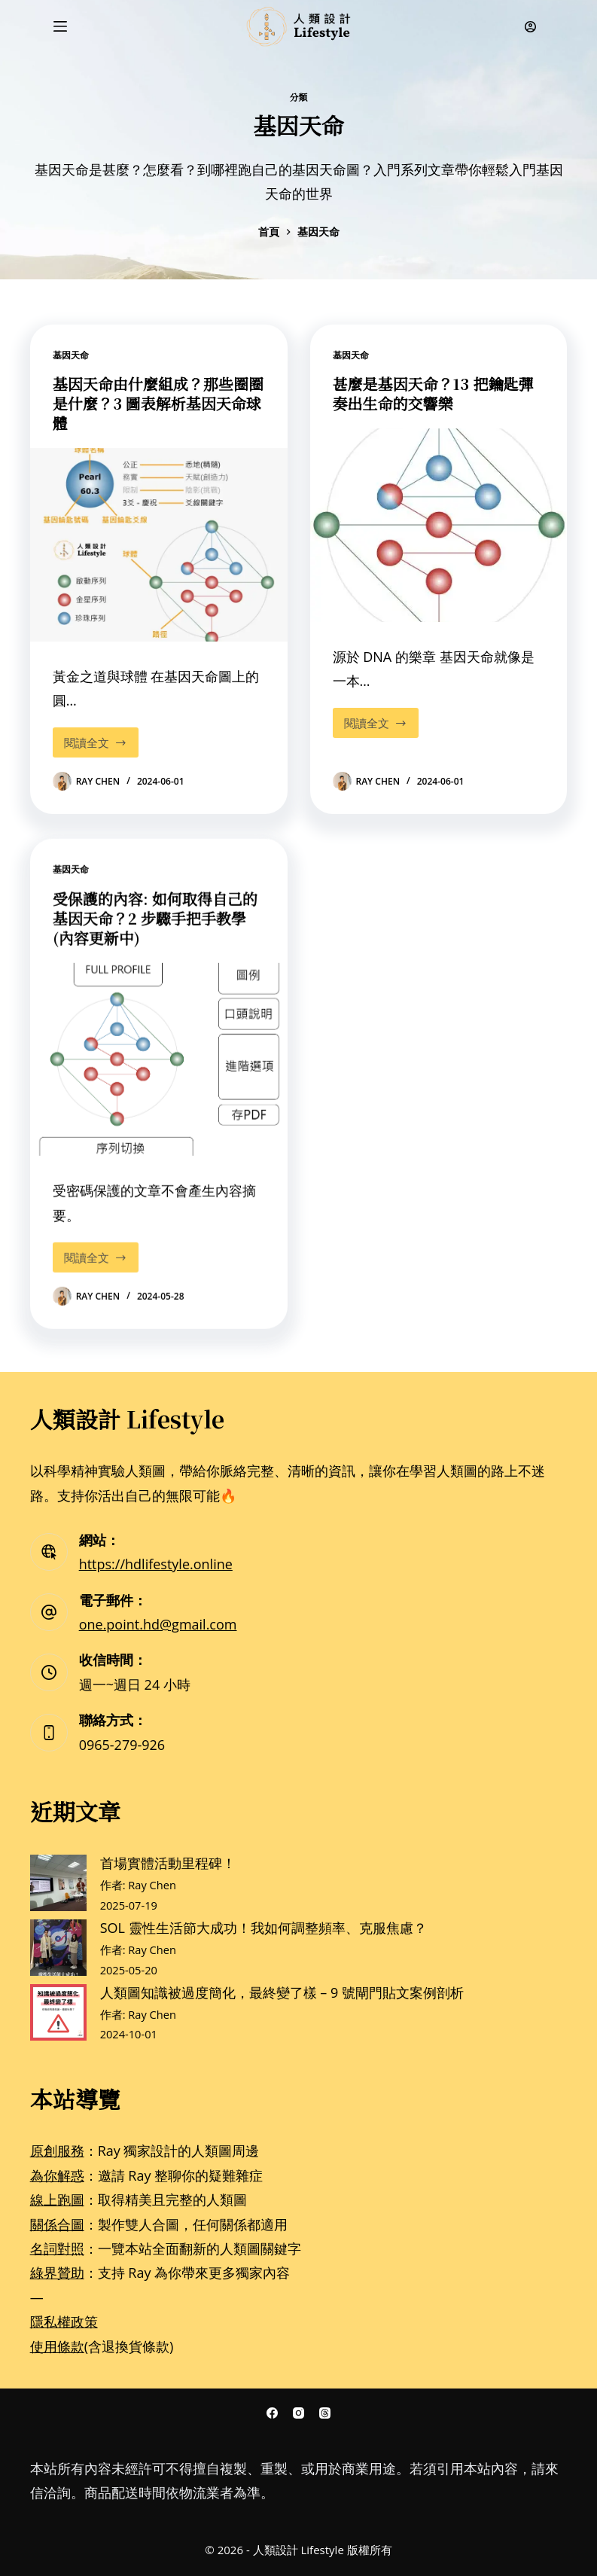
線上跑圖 (57, 2199)
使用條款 (57, 2346)
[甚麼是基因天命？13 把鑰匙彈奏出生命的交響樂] (439, 524)
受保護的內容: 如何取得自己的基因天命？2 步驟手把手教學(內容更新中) (155, 937)
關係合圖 (57, 2224)
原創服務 (57, 2151)
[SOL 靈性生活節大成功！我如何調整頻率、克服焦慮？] (58, 1947)
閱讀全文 (96, 738)
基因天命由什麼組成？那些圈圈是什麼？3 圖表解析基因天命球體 (158, 403)
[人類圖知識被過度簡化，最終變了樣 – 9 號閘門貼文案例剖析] (58, 2012)
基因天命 (71, 355)
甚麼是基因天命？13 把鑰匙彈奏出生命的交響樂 (433, 393)
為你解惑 (57, 2175)
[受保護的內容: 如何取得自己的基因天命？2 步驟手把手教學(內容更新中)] (159, 1078)
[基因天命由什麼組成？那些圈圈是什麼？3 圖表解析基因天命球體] (159, 544)
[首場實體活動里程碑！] (58, 1883)
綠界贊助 (57, 2273)
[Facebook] (272, 2413)
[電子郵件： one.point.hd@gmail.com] (49, 1612)
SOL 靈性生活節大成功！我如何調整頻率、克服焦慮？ (263, 1928)
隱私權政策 (64, 2321)
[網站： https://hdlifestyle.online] (49, 1552)
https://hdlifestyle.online (156, 1564)
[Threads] (324, 2413)
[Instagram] (298, 2413)
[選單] (60, 26)
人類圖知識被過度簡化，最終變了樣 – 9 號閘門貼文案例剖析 (282, 1992)
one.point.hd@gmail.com (158, 1624)
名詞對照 (57, 2248)
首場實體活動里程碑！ (168, 1863)
